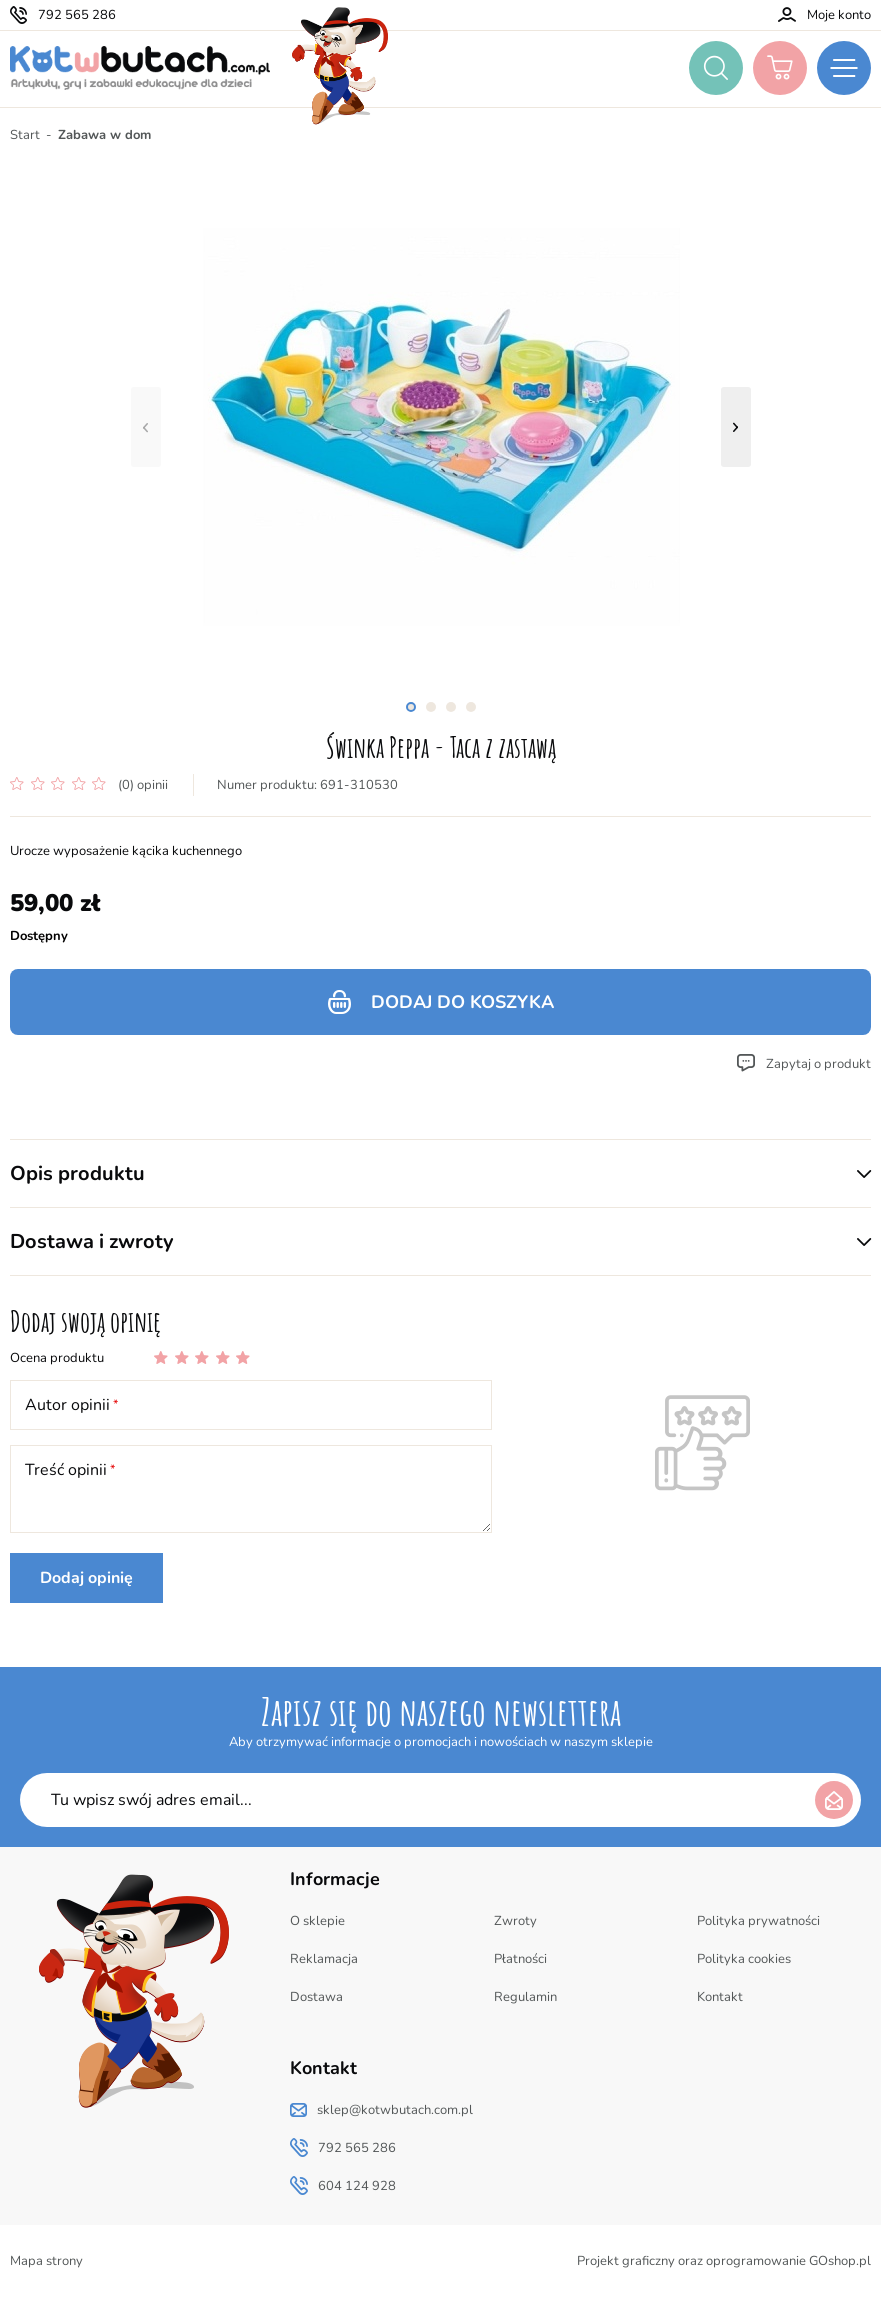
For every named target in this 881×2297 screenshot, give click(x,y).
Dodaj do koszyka (462, 1002)
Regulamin (525, 1997)
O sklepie (317, 1921)
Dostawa (316, 1997)
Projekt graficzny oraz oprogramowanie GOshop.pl (724, 2261)
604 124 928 (357, 2186)
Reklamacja (324, 1959)
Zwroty (515, 1921)
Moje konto (839, 15)
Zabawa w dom (104, 135)
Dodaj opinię (86, 1578)
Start (25, 135)
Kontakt (720, 1997)
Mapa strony (46, 2261)
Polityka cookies (744, 1959)
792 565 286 (77, 15)
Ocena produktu (57, 1358)
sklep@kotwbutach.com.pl (395, 2110)
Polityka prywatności (758, 1921)
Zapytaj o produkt (818, 1064)
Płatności (520, 1959)
